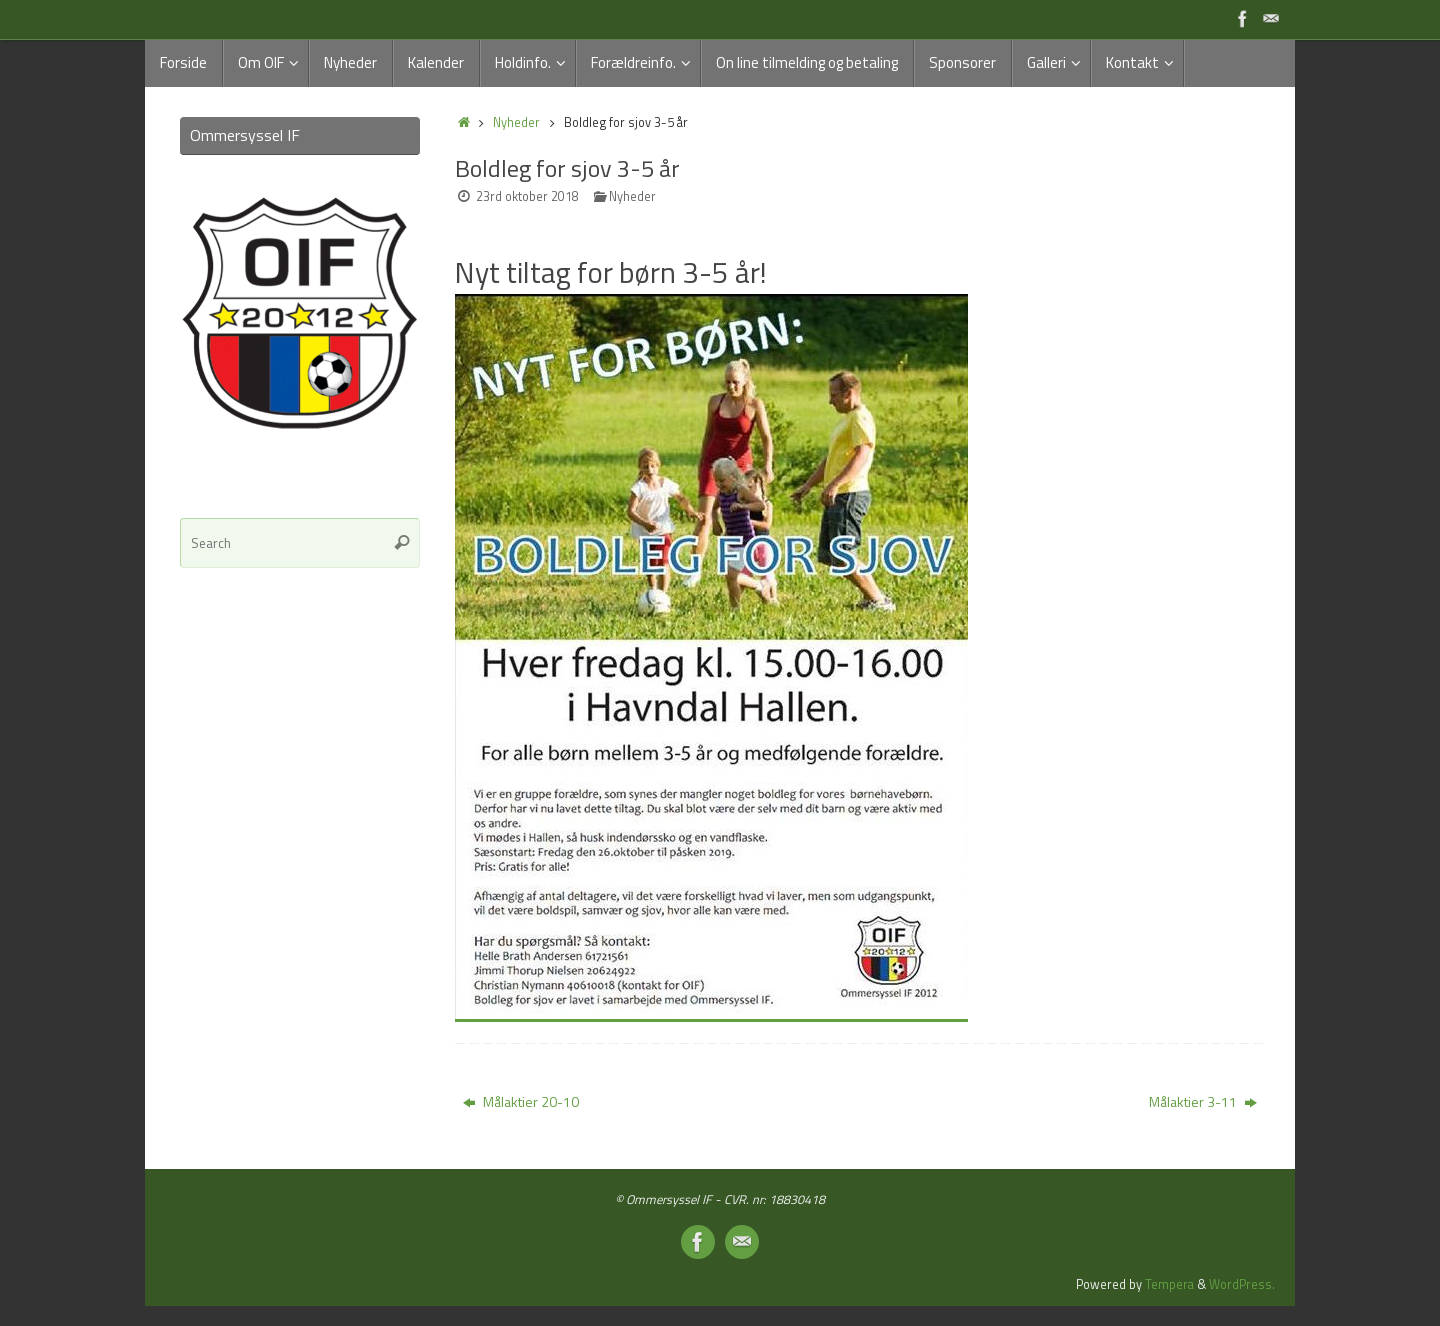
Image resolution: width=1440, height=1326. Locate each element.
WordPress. (1242, 1284)
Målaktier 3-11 (1203, 1101)
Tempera (1169, 1284)
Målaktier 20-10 (521, 1101)
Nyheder (516, 122)
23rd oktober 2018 (527, 196)
